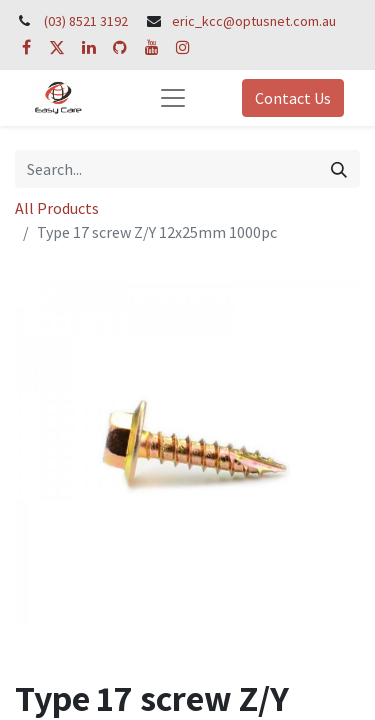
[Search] (339, 169)
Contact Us (293, 98)
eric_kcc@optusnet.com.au (254, 21)
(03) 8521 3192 (86, 21)
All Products (57, 208)
